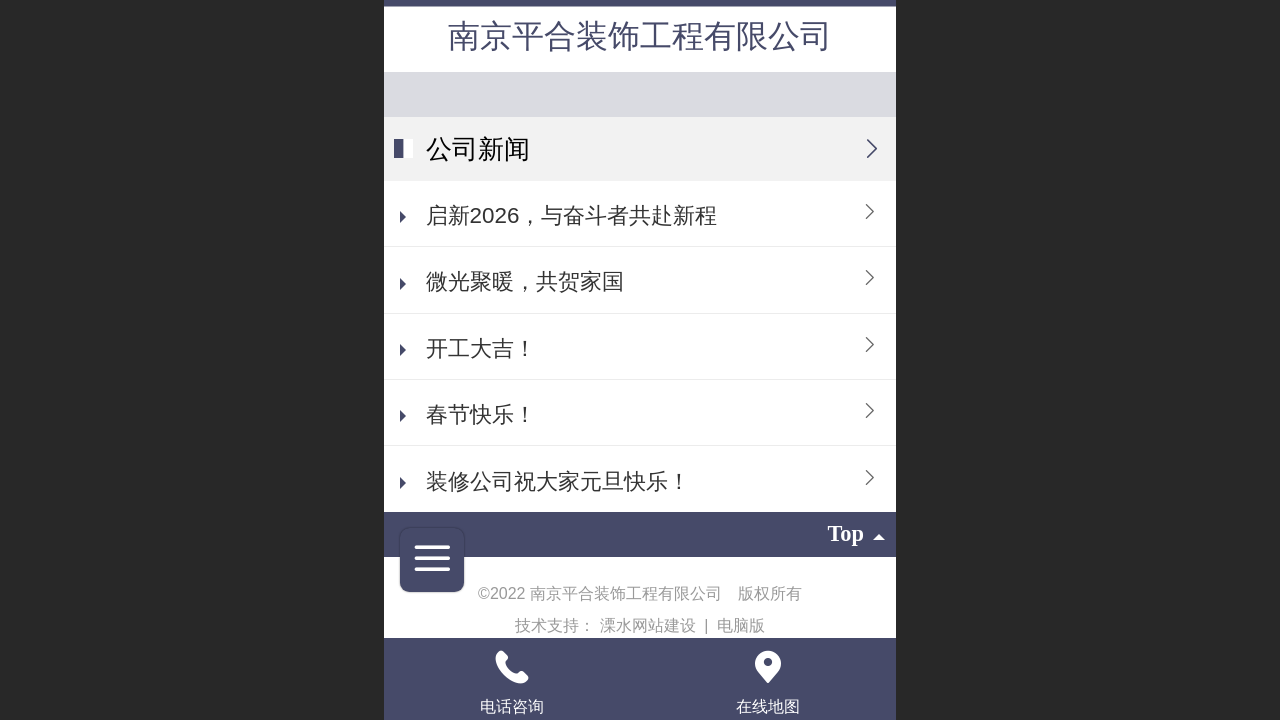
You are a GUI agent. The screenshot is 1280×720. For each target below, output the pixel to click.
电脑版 (741, 625)
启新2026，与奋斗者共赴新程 (572, 215)
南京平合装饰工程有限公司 (640, 36)
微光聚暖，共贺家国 (525, 281)
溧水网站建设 (650, 625)
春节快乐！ (481, 414)
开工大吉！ (481, 348)
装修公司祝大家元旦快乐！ (558, 481)
